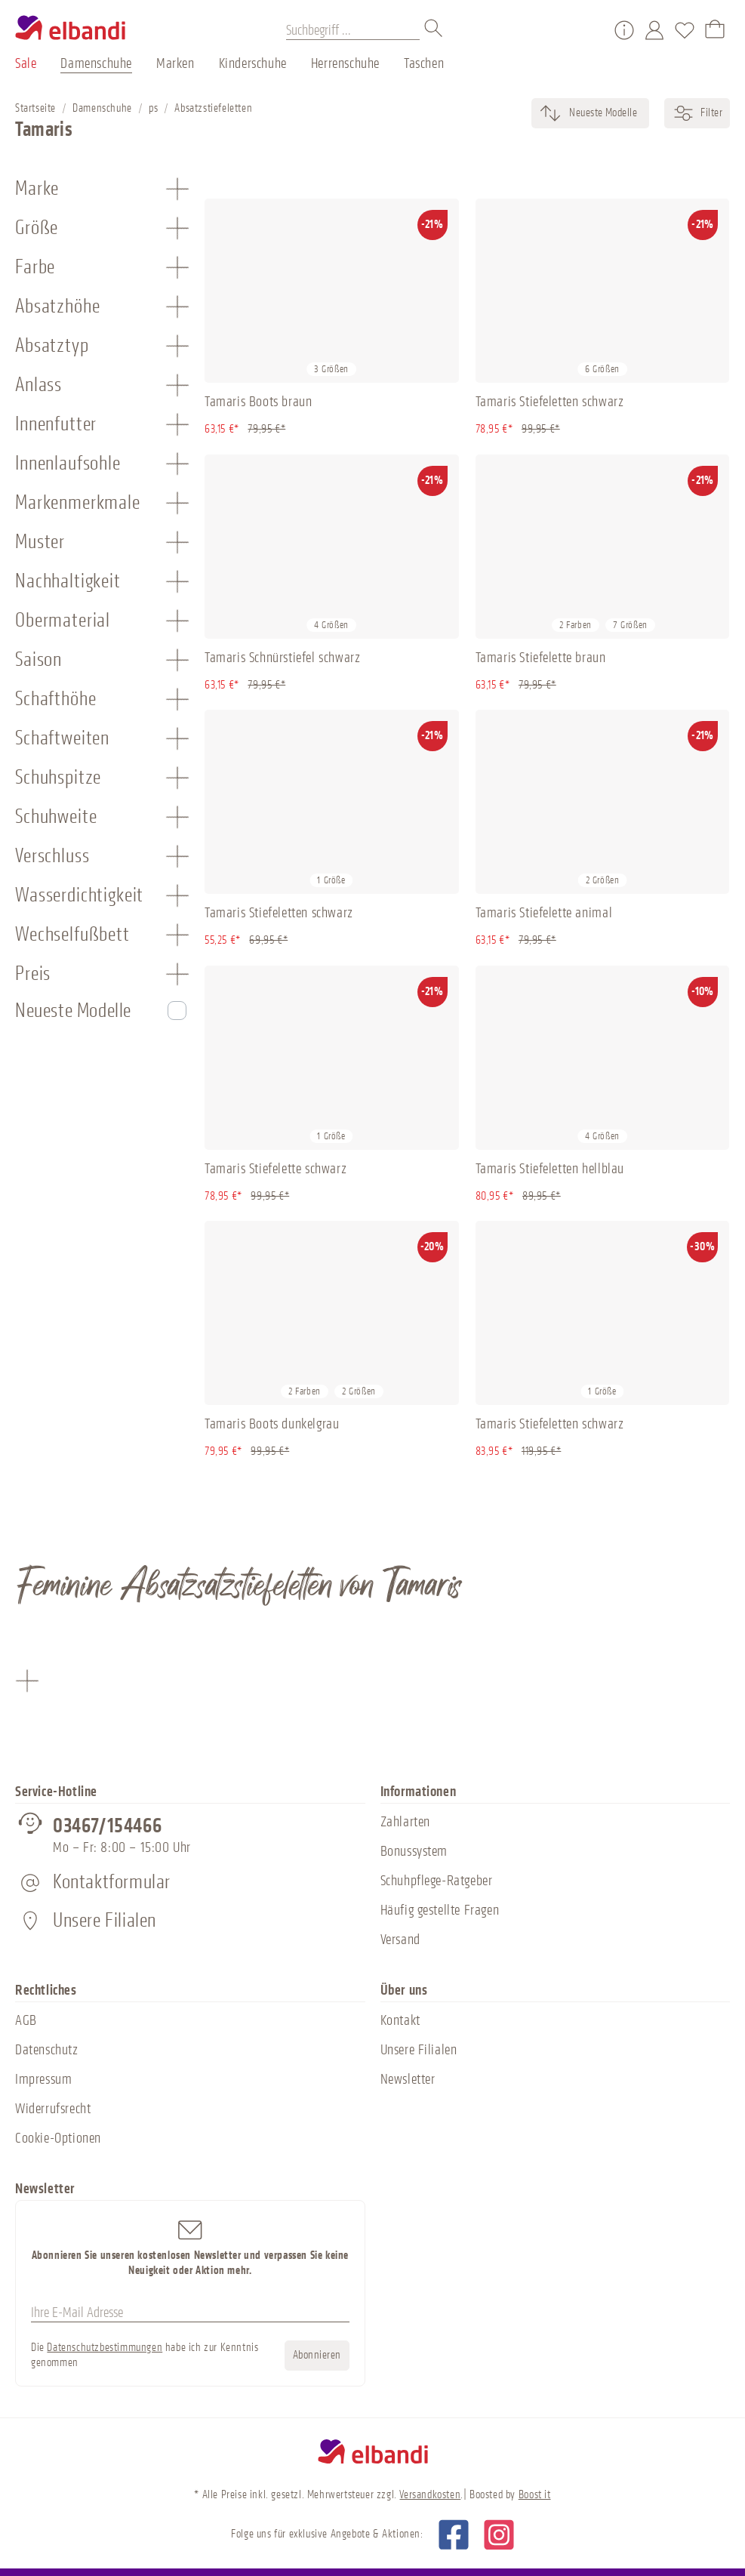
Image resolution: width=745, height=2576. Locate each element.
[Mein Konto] (654, 30)
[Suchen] (434, 30)
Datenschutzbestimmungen (104, 2347)
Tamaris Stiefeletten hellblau (550, 1169)
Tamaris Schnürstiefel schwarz (282, 658)
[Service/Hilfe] (624, 30)
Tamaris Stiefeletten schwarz (550, 402)
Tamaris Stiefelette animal (544, 913)
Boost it (535, 2495)
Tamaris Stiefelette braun (541, 658)
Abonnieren (317, 2355)
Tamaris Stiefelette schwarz (275, 1169)
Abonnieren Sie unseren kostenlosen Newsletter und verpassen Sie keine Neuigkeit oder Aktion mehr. (190, 2247)
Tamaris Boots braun (258, 402)
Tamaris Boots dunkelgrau (272, 1424)
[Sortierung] (602, 113)
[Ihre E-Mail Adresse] (190, 2312)
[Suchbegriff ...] (353, 30)
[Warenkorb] (715, 30)
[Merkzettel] (685, 30)
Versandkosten (429, 2495)
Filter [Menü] (697, 113)
